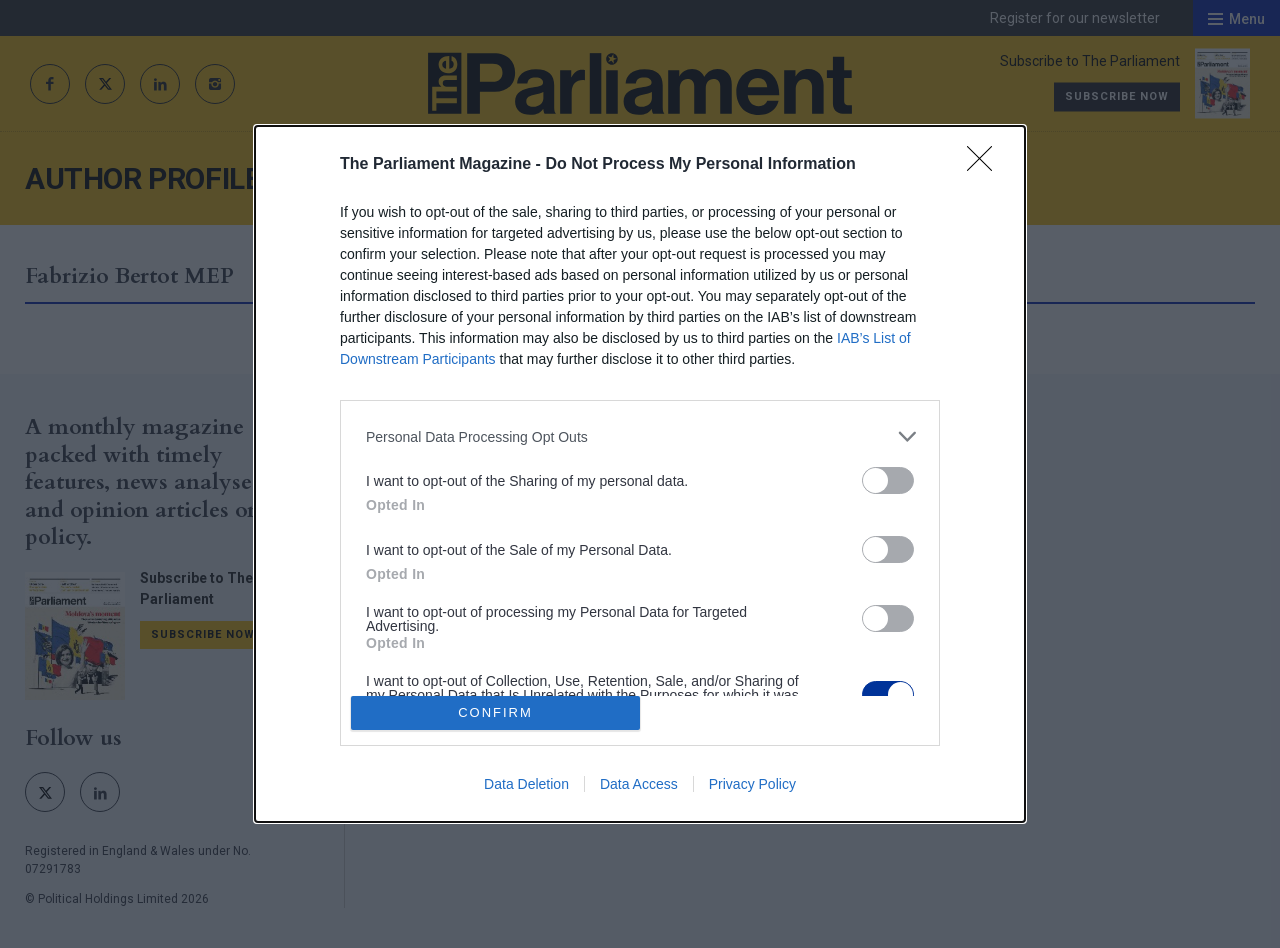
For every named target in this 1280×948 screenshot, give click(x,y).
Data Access (639, 784)
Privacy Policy (752, 784)
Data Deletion (526, 784)
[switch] (888, 480)
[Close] (986, 165)
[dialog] (640, 473)
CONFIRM (495, 712)
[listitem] (640, 436)
